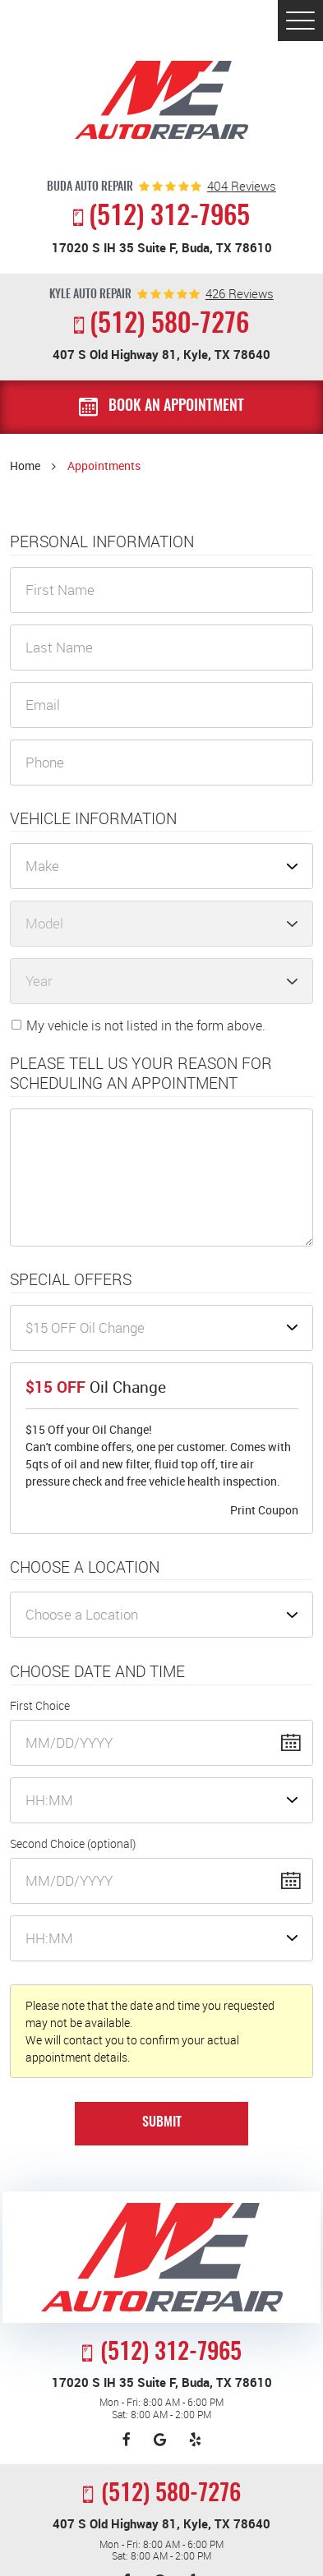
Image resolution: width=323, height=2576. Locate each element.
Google (160, 2440)
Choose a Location (84, 1567)
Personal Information (102, 542)
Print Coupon (264, 1510)
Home (25, 465)
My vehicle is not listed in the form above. (145, 1025)
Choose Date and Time (97, 1671)
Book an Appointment (176, 406)
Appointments (104, 465)
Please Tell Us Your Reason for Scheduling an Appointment (141, 1073)
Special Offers (71, 1280)
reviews (241, 186)
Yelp (195, 2440)
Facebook (126, 2440)
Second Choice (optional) (73, 1843)
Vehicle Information (93, 819)
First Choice (40, 1705)
